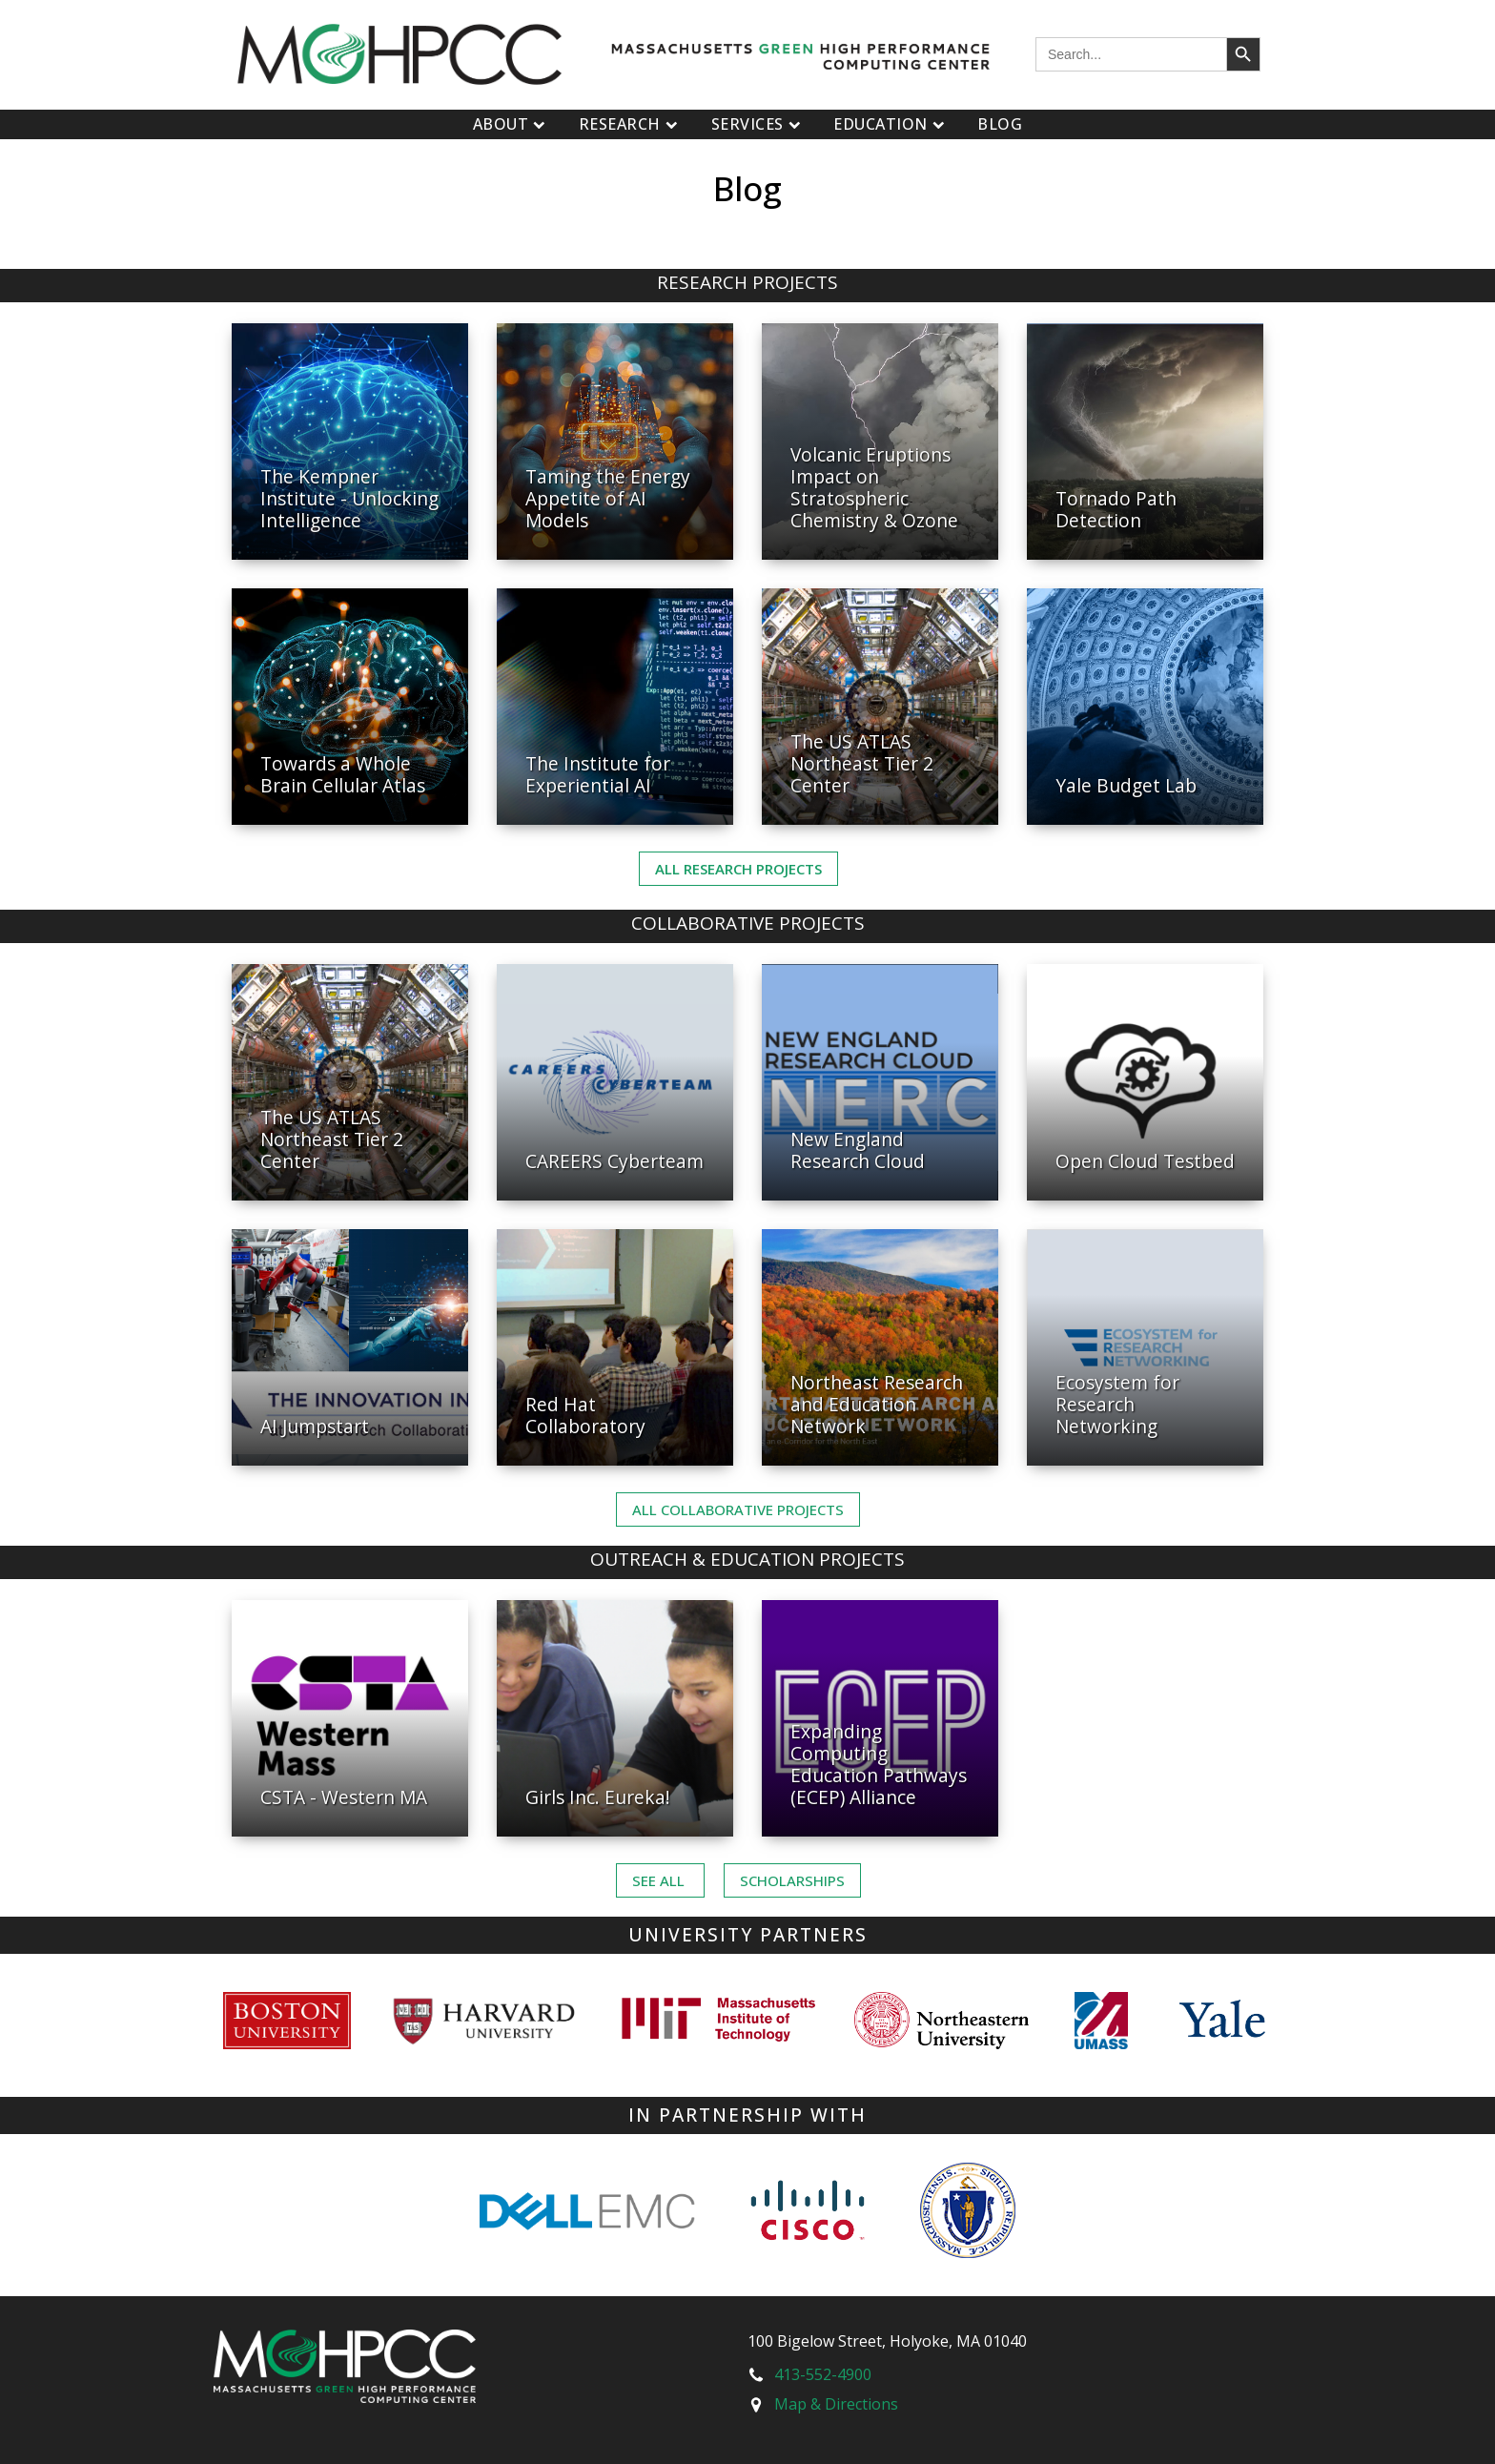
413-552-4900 (822, 2374)
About (511, 123)
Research (631, 123)
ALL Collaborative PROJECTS (738, 1509)
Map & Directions (836, 2403)
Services (758, 123)
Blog (999, 123)
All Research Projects (738, 868)
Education (891, 123)
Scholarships (792, 1880)
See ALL (660, 1880)
